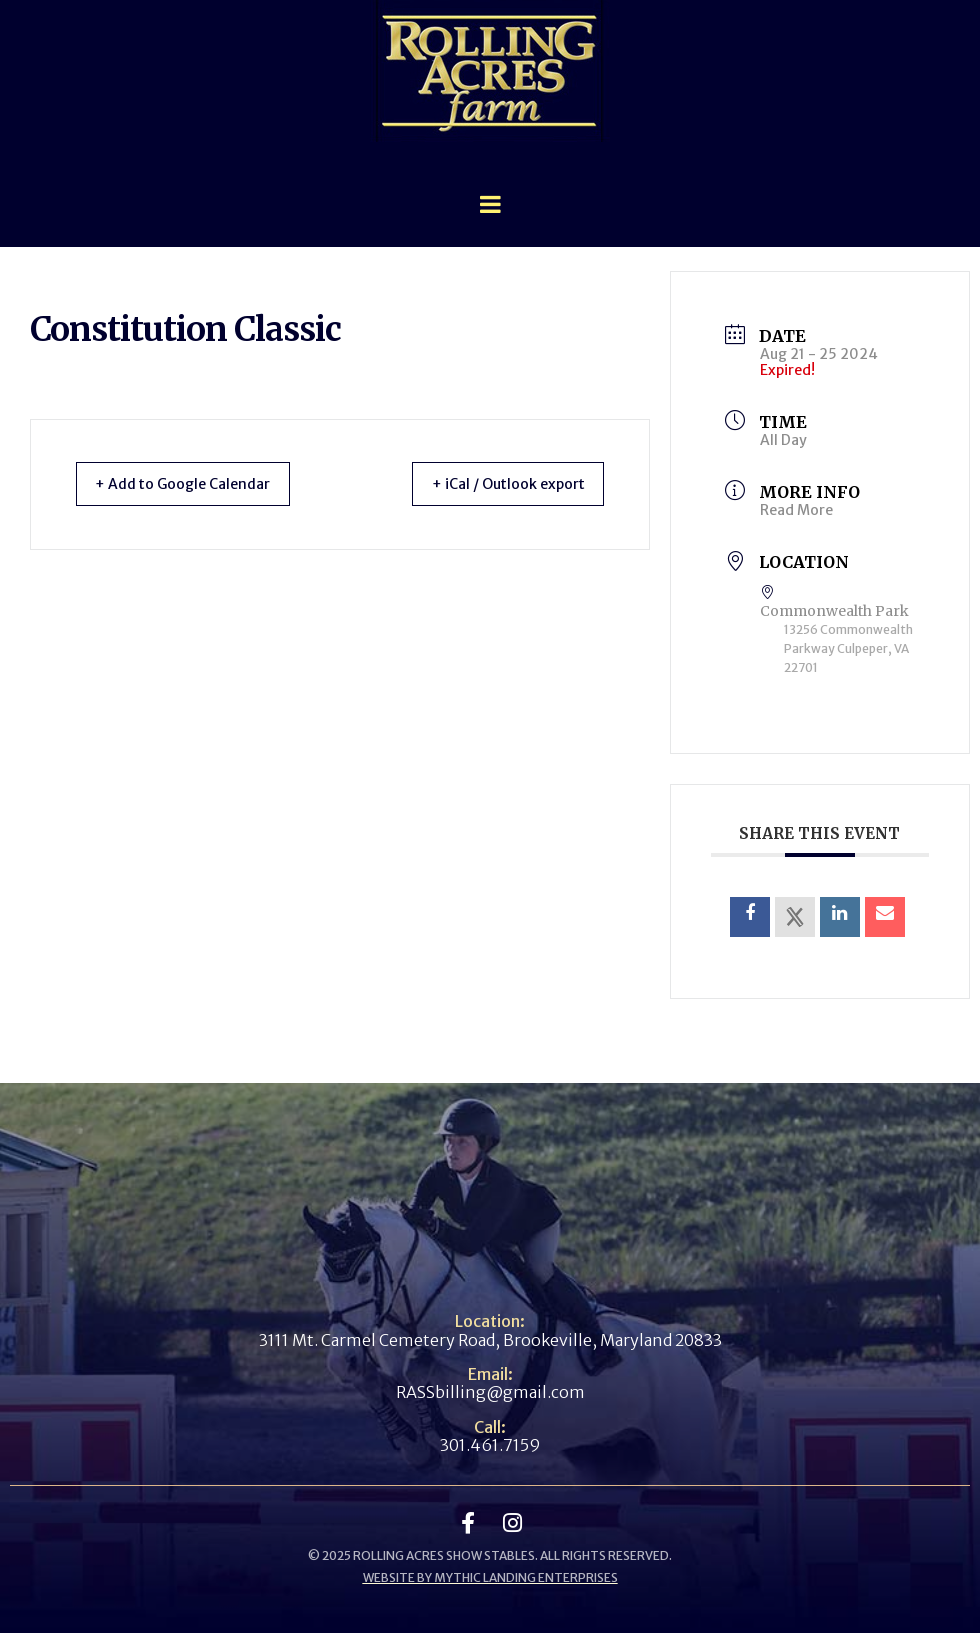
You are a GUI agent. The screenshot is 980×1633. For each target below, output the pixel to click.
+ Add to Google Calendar (196, 483)
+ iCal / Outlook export (494, 483)
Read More (796, 510)
